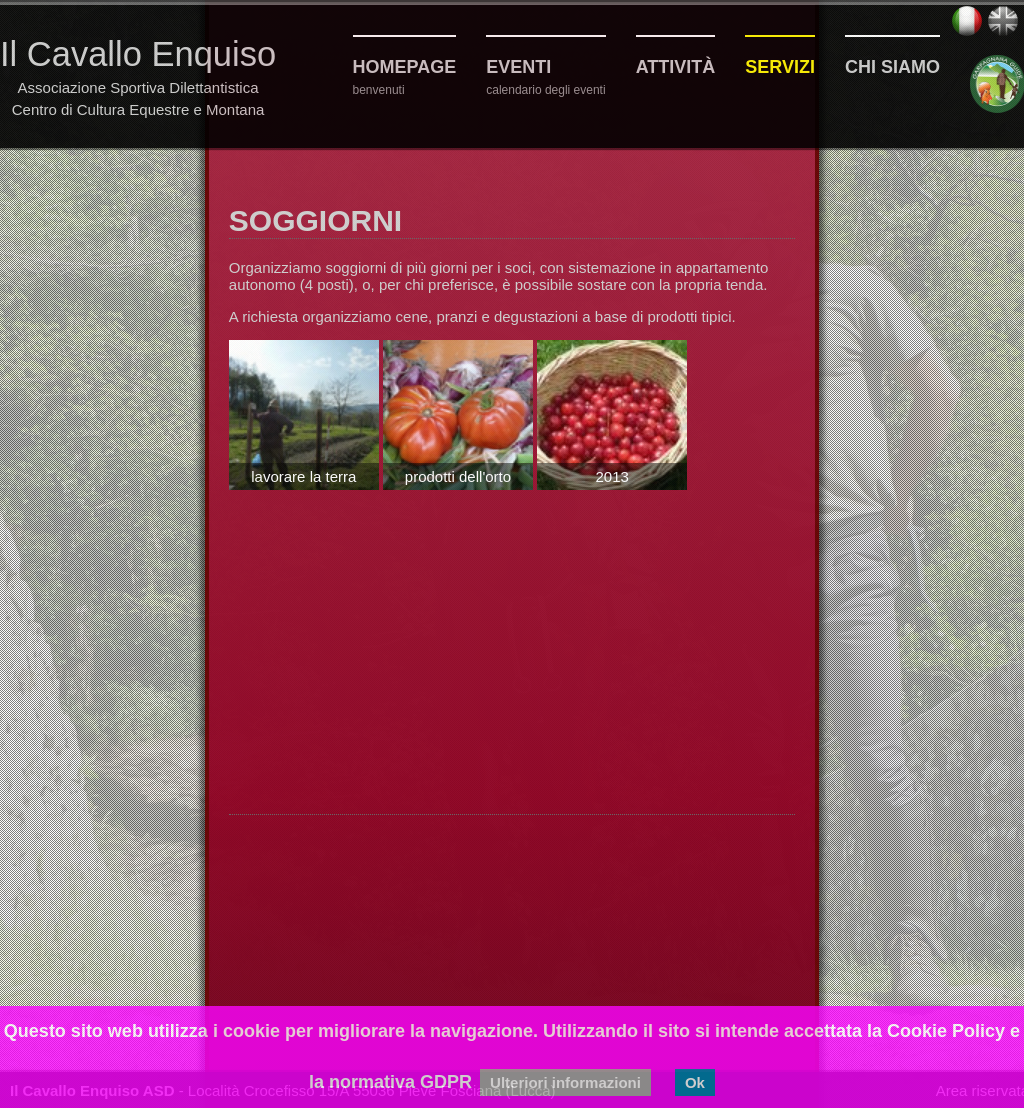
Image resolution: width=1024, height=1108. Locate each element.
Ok (695, 1082)
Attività (676, 67)
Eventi (518, 67)
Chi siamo (892, 67)
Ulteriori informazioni (565, 1082)
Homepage (405, 67)
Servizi (780, 67)
